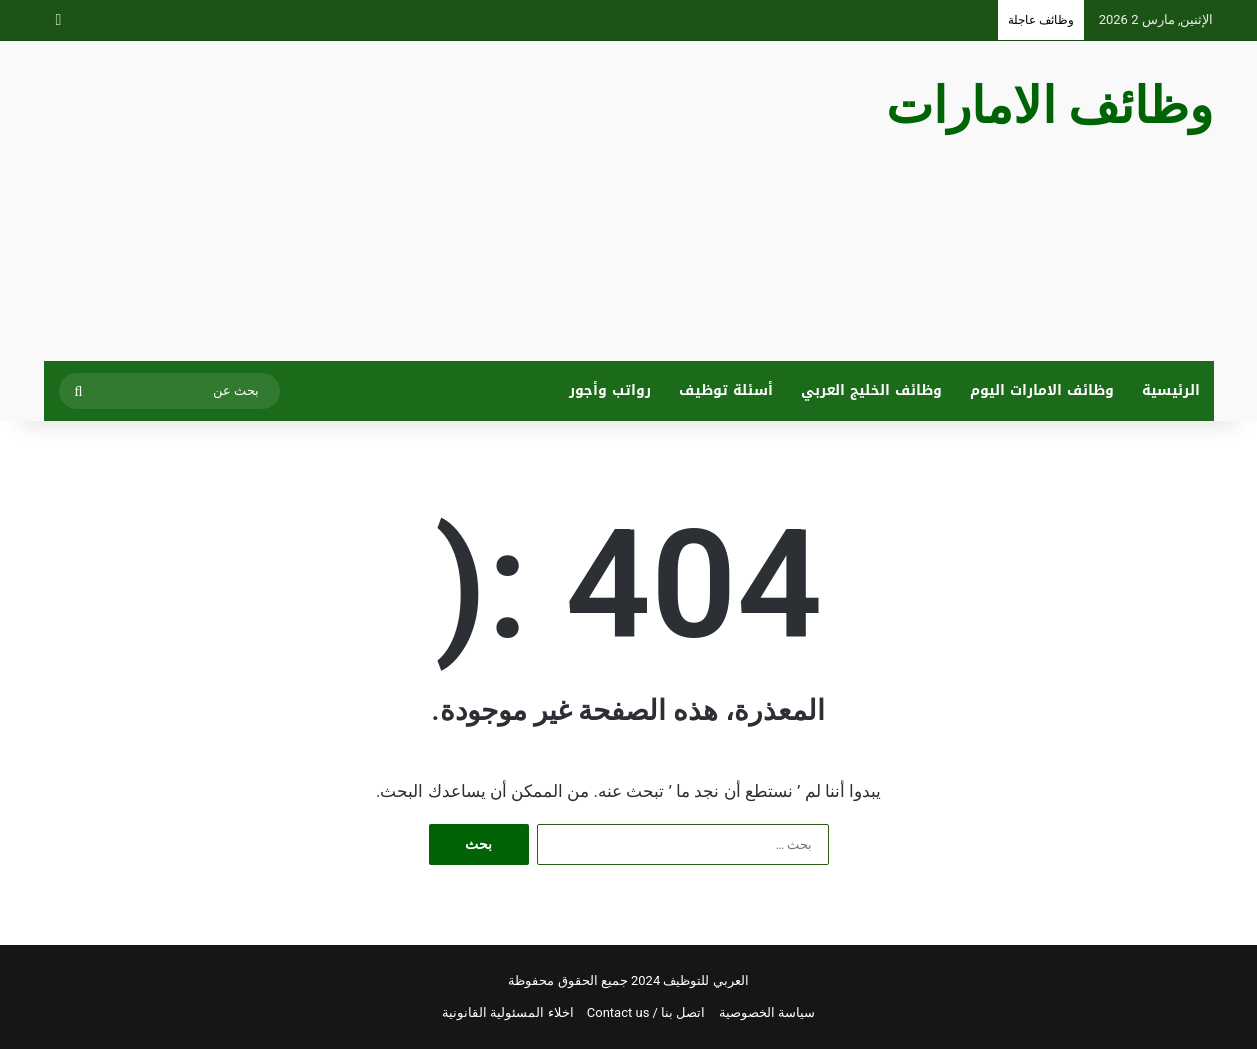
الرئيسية (1171, 390)
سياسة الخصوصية (767, 1012)
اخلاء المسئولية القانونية (507, 1012)
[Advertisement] (429, 201)
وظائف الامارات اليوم (1042, 390)
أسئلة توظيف (726, 390)
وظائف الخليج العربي (871, 390)
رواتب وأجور (610, 390)
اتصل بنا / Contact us (646, 1012)
